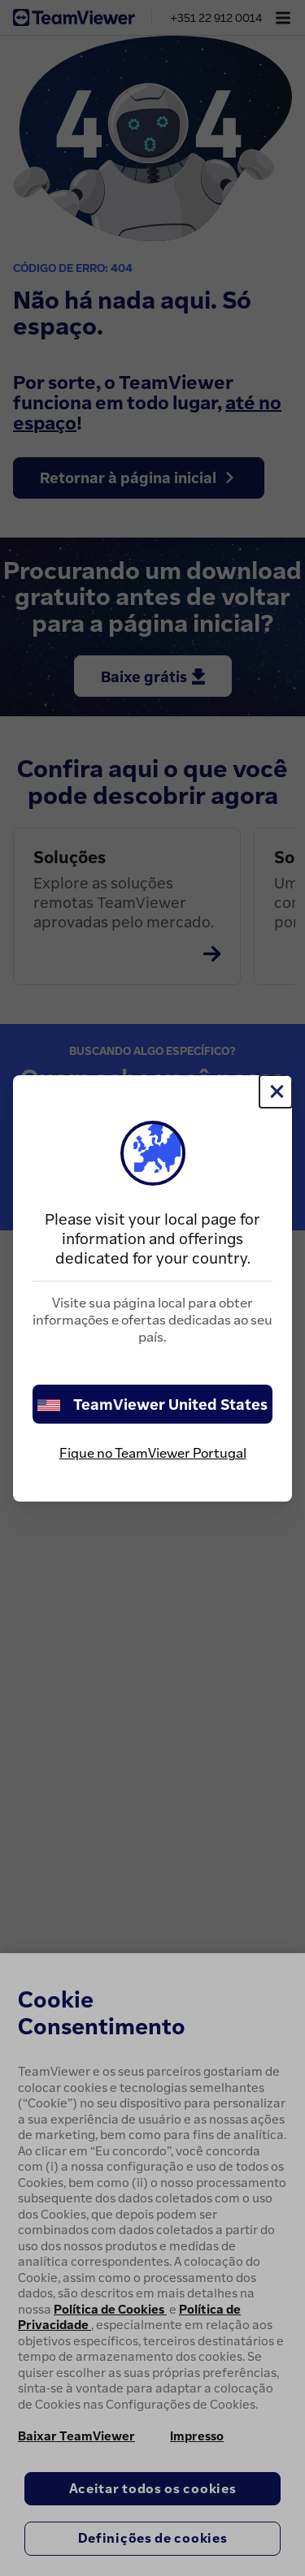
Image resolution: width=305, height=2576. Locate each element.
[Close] (275, 1091)
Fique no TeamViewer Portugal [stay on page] (152, 1453)
